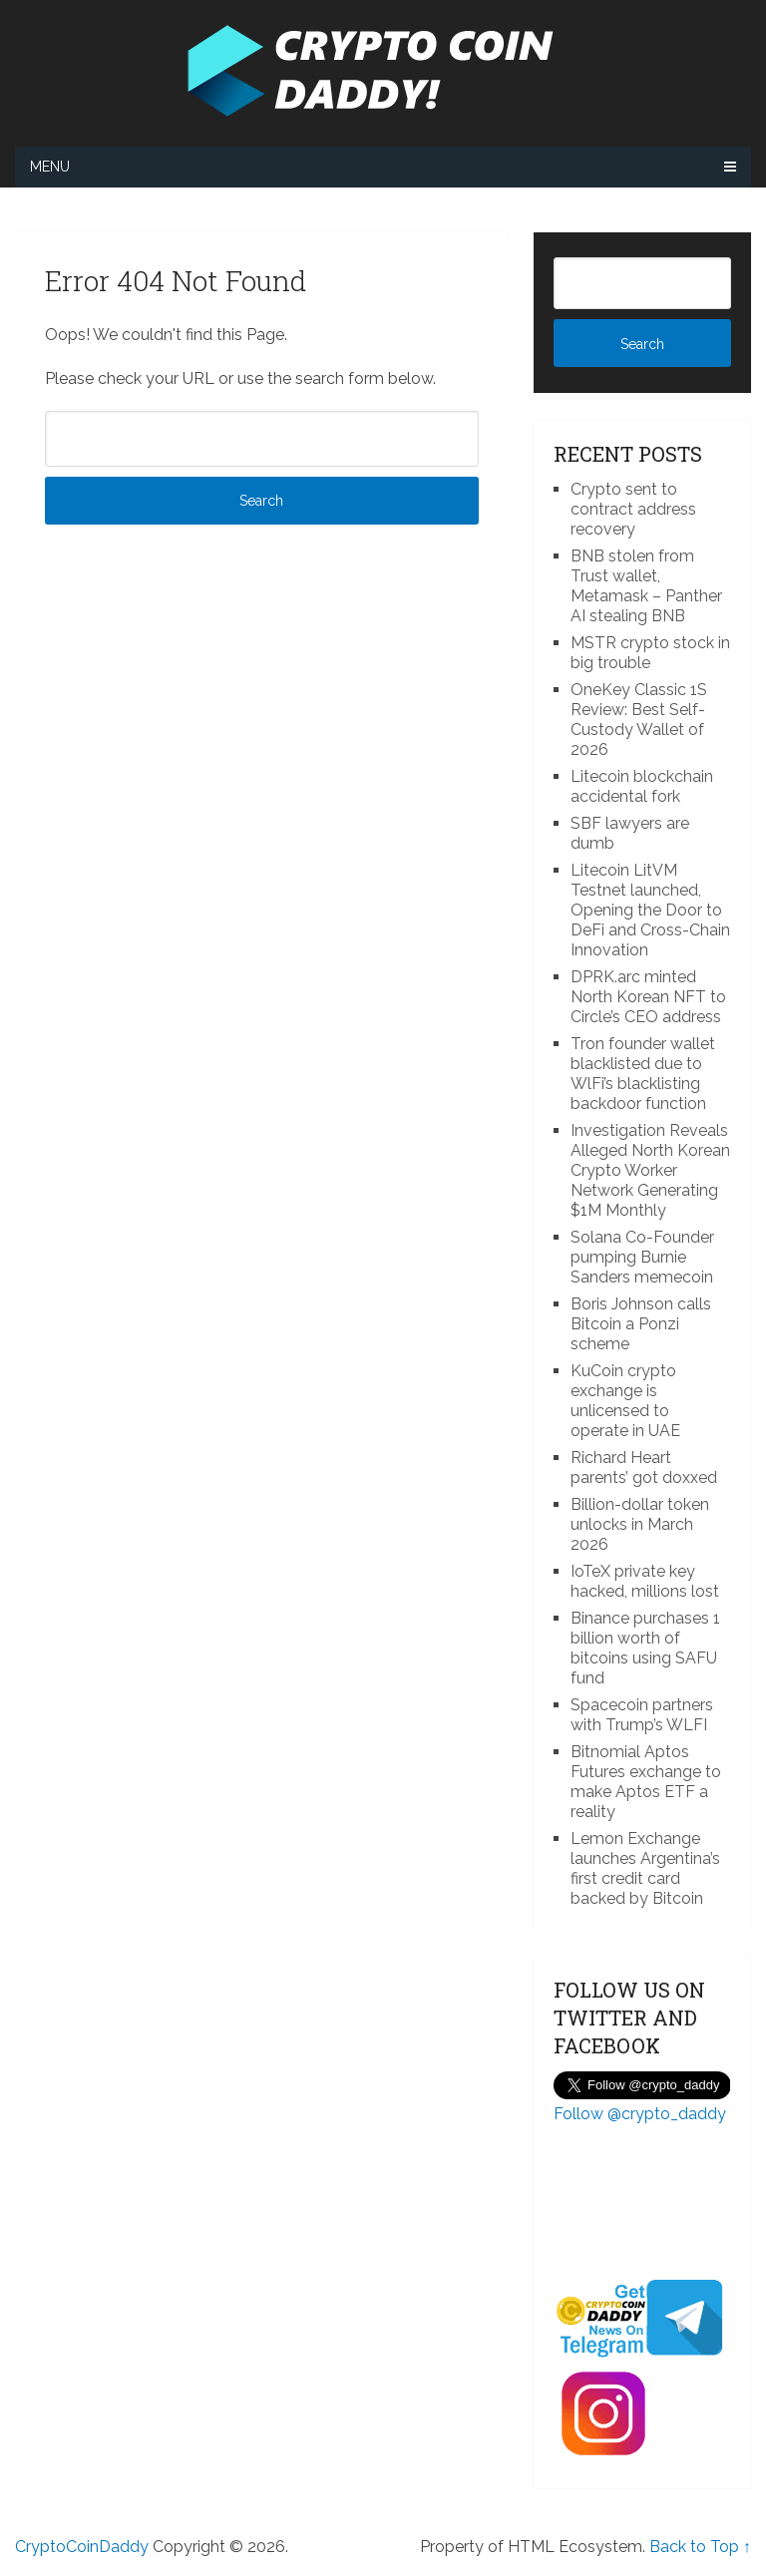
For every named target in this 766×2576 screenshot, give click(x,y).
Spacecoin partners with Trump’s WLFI (642, 1714)
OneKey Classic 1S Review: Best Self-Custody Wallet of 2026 (639, 719)
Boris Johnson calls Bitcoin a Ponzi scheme (641, 1323)
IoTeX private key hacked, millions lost (645, 1581)
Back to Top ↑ (700, 2546)
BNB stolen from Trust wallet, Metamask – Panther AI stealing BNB (646, 586)
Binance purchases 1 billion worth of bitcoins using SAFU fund (645, 1648)
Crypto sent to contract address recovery (633, 509)
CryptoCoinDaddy (82, 2546)
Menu (50, 167)
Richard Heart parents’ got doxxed (644, 1467)
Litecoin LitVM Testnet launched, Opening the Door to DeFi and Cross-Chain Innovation (650, 910)
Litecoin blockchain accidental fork (642, 786)
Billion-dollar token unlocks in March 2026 (640, 1524)
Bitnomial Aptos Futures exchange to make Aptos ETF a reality (646, 1781)
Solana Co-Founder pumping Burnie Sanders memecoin (642, 1257)
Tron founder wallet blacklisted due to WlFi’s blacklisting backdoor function (643, 1073)
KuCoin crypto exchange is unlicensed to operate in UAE (625, 1400)
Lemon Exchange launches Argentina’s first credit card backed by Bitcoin (645, 1868)
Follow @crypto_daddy (640, 2113)
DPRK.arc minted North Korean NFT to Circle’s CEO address (648, 996)
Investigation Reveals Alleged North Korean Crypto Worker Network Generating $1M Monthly (650, 1170)
